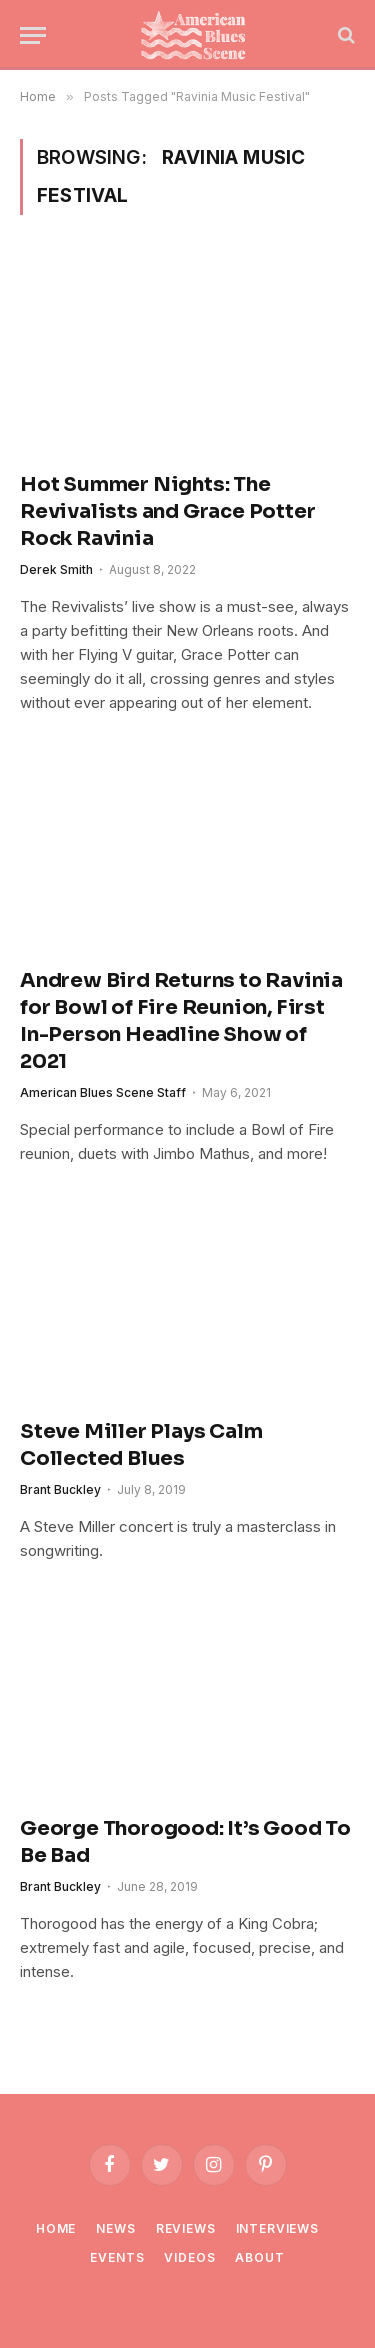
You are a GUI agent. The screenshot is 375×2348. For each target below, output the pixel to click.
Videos (189, 2257)
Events (117, 2257)
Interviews (277, 2228)
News (115, 2228)
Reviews (186, 2228)
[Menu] (33, 35)
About (259, 2257)
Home (56, 2228)
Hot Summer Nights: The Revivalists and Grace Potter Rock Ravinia (167, 511)
